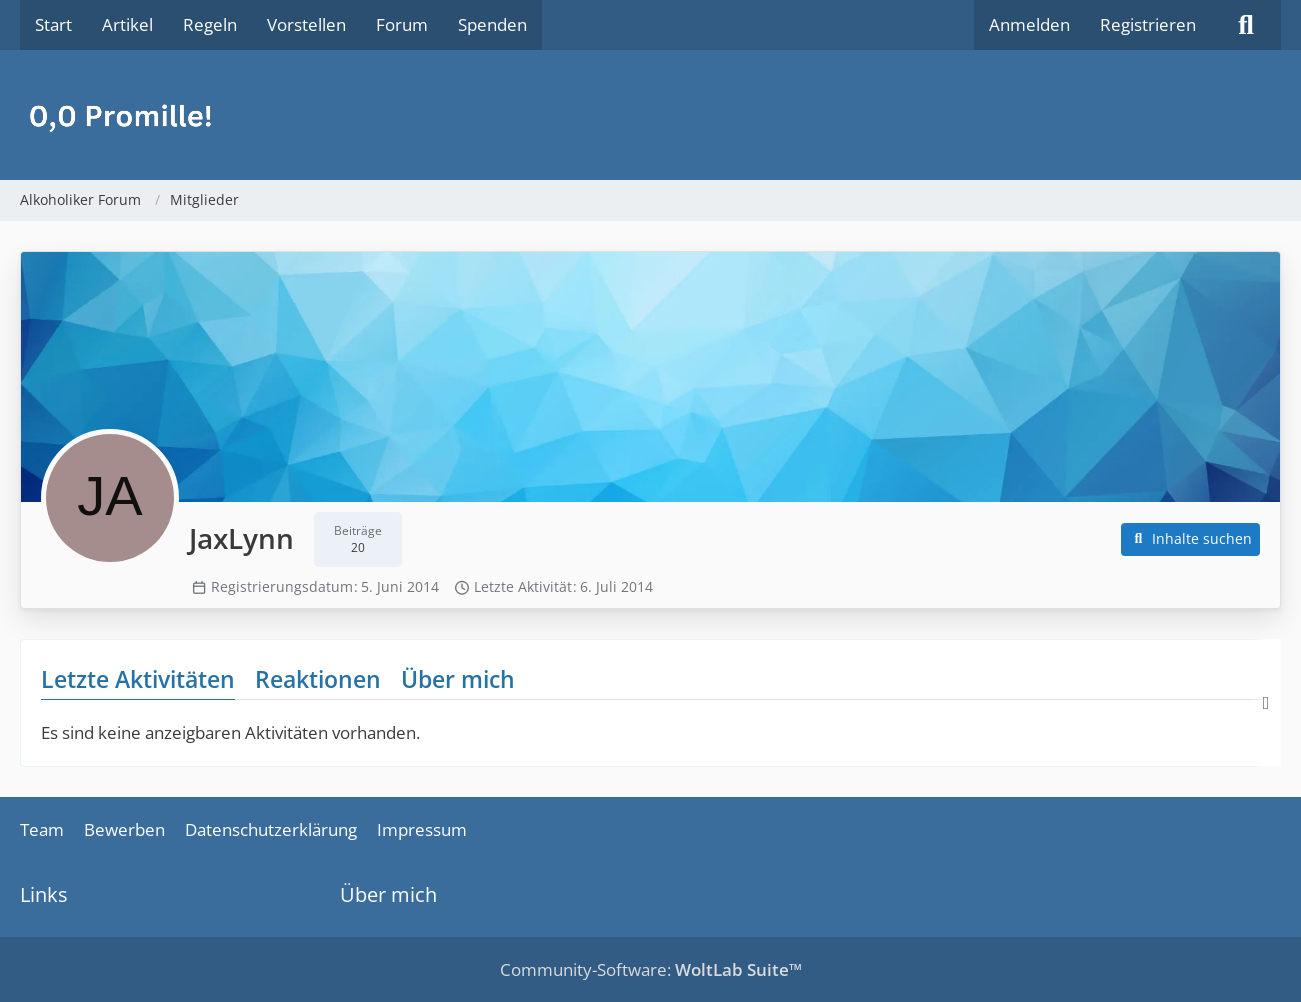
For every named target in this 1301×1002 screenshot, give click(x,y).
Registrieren (1148, 24)
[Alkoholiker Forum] (650, 115)
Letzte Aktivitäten (138, 679)
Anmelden (1029, 24)
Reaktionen (318, 679)
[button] (1191, 539)
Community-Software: (651, 969)
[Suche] (1246, 25)
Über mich (458, 679)
